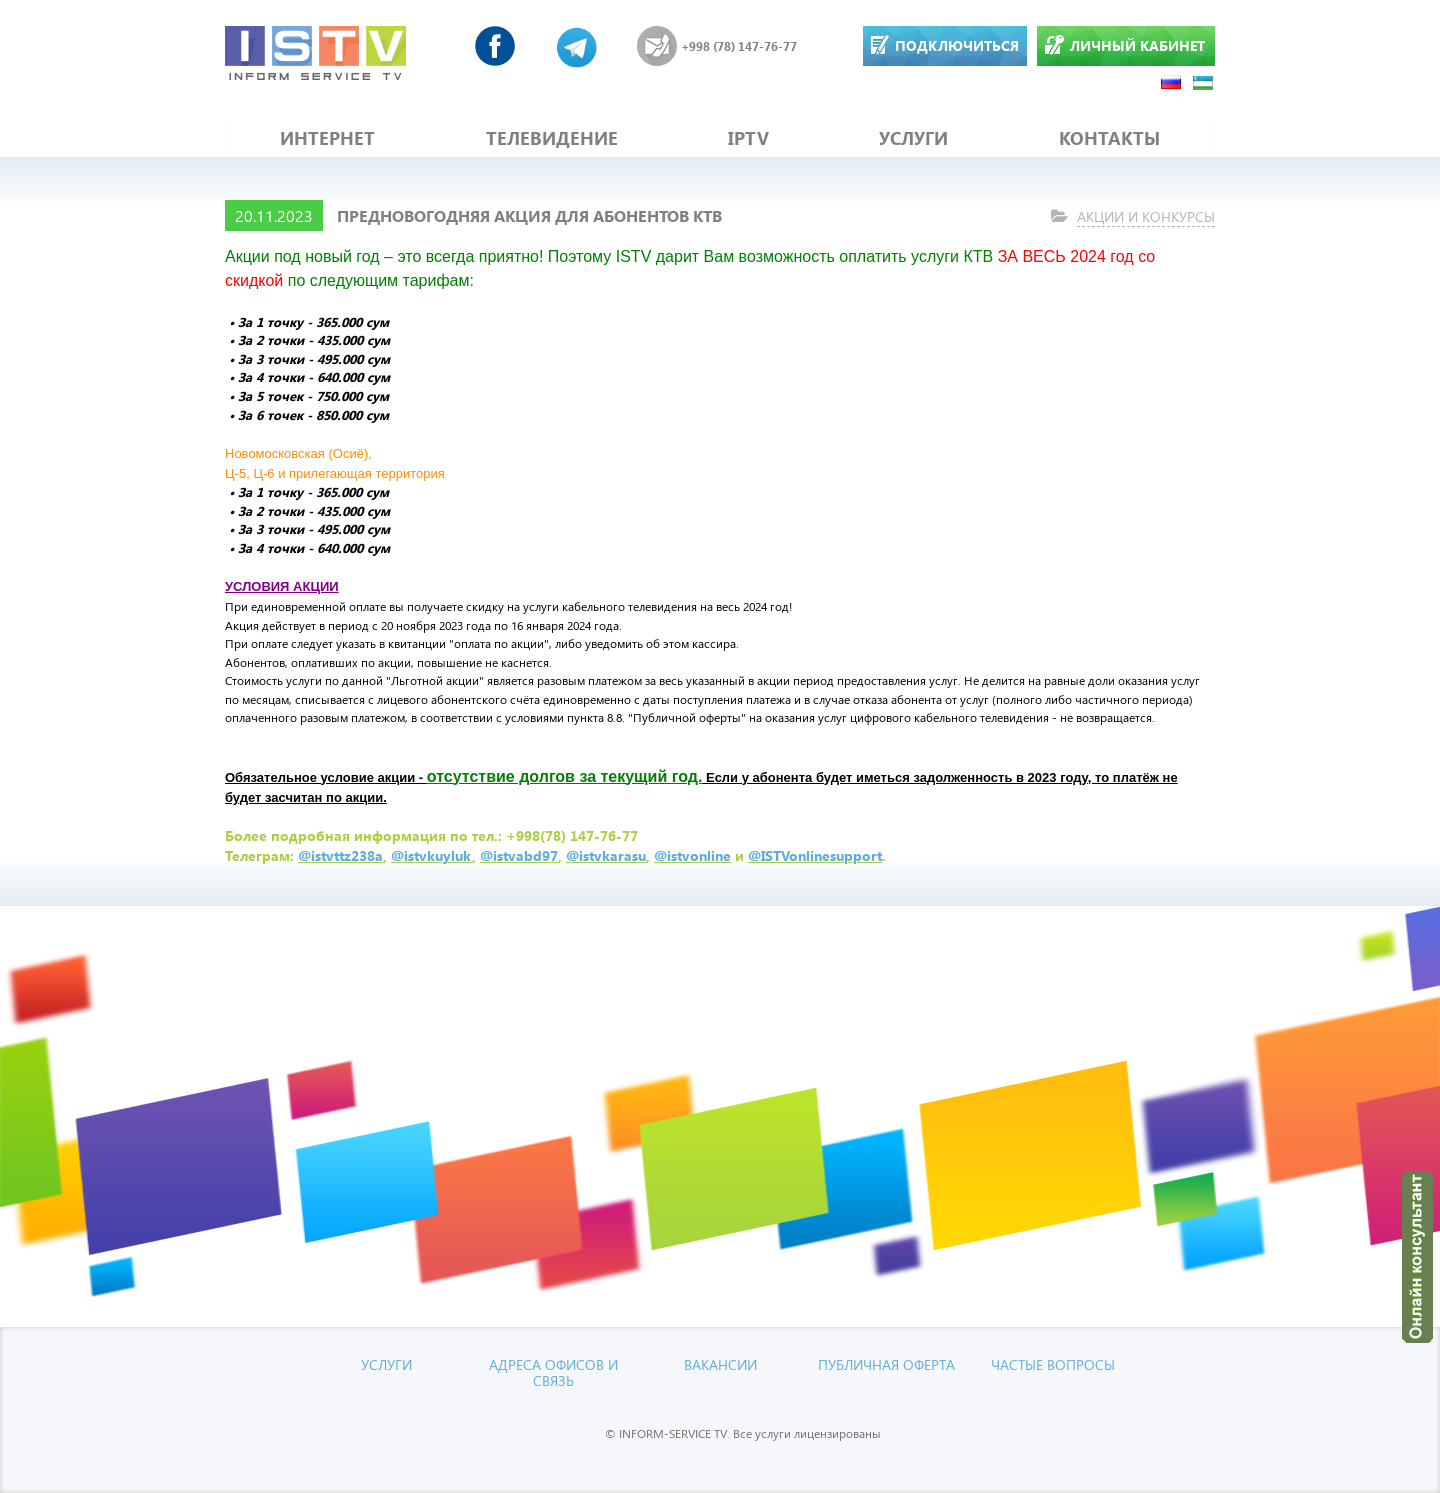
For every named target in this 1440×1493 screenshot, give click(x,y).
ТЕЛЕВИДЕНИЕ (552, 138)
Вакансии (720, 1364)
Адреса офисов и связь (553, 1372)
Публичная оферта (886, 1364)
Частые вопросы (1053, 1364)
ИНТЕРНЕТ (327, 138)
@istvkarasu (606, 855)
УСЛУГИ (913, 138)
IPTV (748, 138)
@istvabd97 (519, 855)
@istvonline (692, 855)
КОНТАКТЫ (1109, 138)
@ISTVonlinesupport (815, 855)
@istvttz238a (340, 855)
